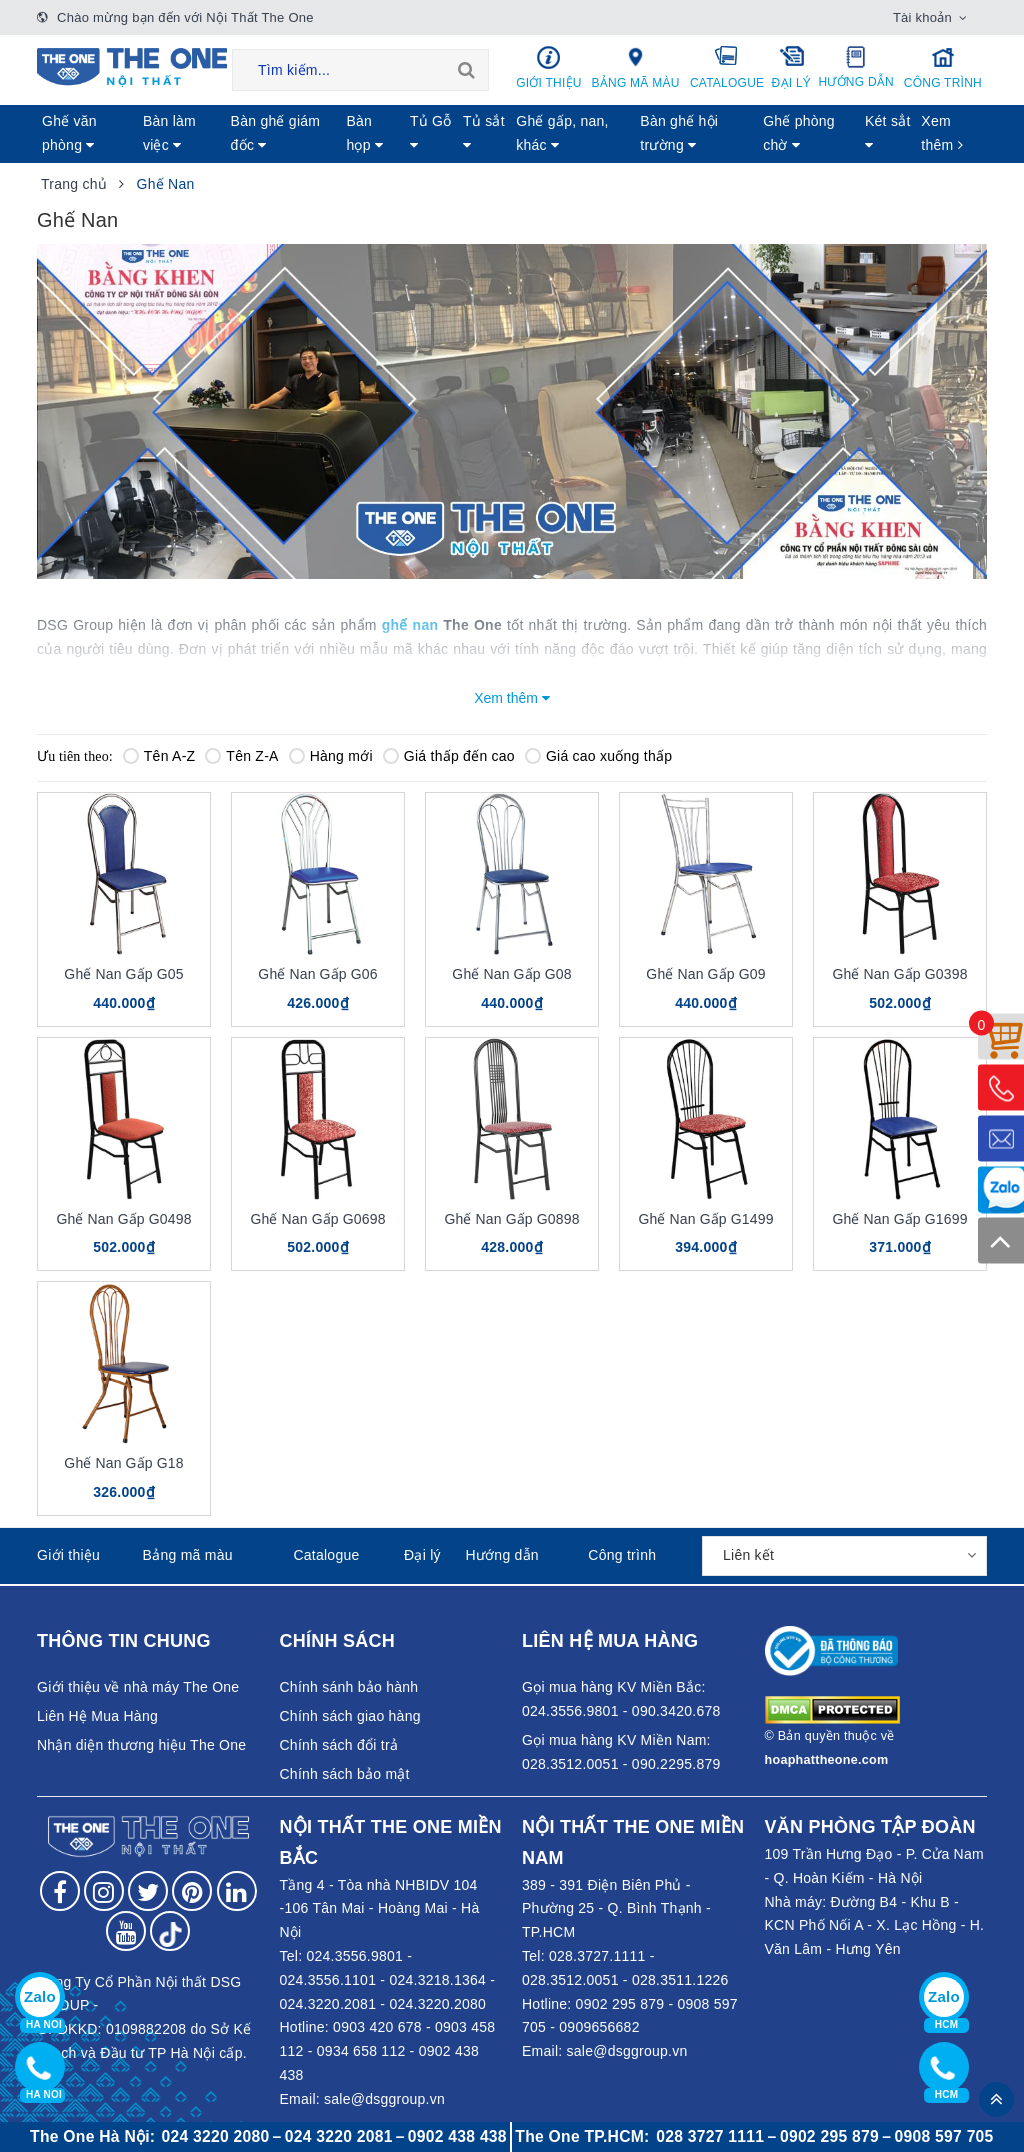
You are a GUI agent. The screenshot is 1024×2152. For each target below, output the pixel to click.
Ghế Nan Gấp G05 (123, 974)
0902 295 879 (620, 2004)
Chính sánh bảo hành (349, 1687)
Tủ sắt (484, 132)
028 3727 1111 (710, 2136)
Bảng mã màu (635, 67)
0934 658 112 (361, 2051)
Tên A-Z (159, 756)
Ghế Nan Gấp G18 (123, 1463)
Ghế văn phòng (69, 133)
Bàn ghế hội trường (679, 133)
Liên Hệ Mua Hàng (97, 1716)
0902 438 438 (457, 2136)
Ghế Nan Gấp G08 (511, 974)
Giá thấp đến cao (449, 756)
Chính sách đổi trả (339, 1745)
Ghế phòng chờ (799, 133)
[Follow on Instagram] (104, 1891)
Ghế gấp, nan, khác (562, 133)
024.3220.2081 (328, 2004)
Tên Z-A (241, 756)
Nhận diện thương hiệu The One (141, 1745)
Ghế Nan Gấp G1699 (899, 1219)
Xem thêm (942, 133)
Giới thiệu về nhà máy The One (138, 1687)
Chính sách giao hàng (350, 1716)
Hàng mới (331, 756)
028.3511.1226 (680, 1980)
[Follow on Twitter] (148, 1891)
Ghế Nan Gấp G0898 (511, 1219)
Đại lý (791, 67)
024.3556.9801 (354, 1956)
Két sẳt (888, 132)
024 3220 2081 (339, 2136)
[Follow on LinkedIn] (237, 1891)
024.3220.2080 (437, 2004)
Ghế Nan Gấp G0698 (317, 1219)
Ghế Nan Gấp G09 (705, 974)
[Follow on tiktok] (170, 1931)
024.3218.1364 (437, 1980)
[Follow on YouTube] (126, 1931)
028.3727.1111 (597, 1956)
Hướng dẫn (856, 67)
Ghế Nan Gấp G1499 (705, 1219)
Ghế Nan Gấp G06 (317, 974)
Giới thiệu (549, 67)
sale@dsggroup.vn (384, 2099)
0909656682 (599, 2027)
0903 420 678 (377, 2027)
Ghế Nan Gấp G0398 (899, 974)
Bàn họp (364, 133)
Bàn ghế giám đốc (276, 133)
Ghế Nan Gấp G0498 (123, 1219)
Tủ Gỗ (431, 132)
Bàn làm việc (169, 133)
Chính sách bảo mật (345, 1774)
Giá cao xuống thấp (598, 756)
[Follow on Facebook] (60, 1891)
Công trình (943, 67)
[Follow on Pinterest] (192, 1891)
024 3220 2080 (216, 2136)
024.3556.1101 (328, 1980)
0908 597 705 (944, 2136)
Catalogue (727, 67)
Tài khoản (922, 17)
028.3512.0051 (570, 1980)
